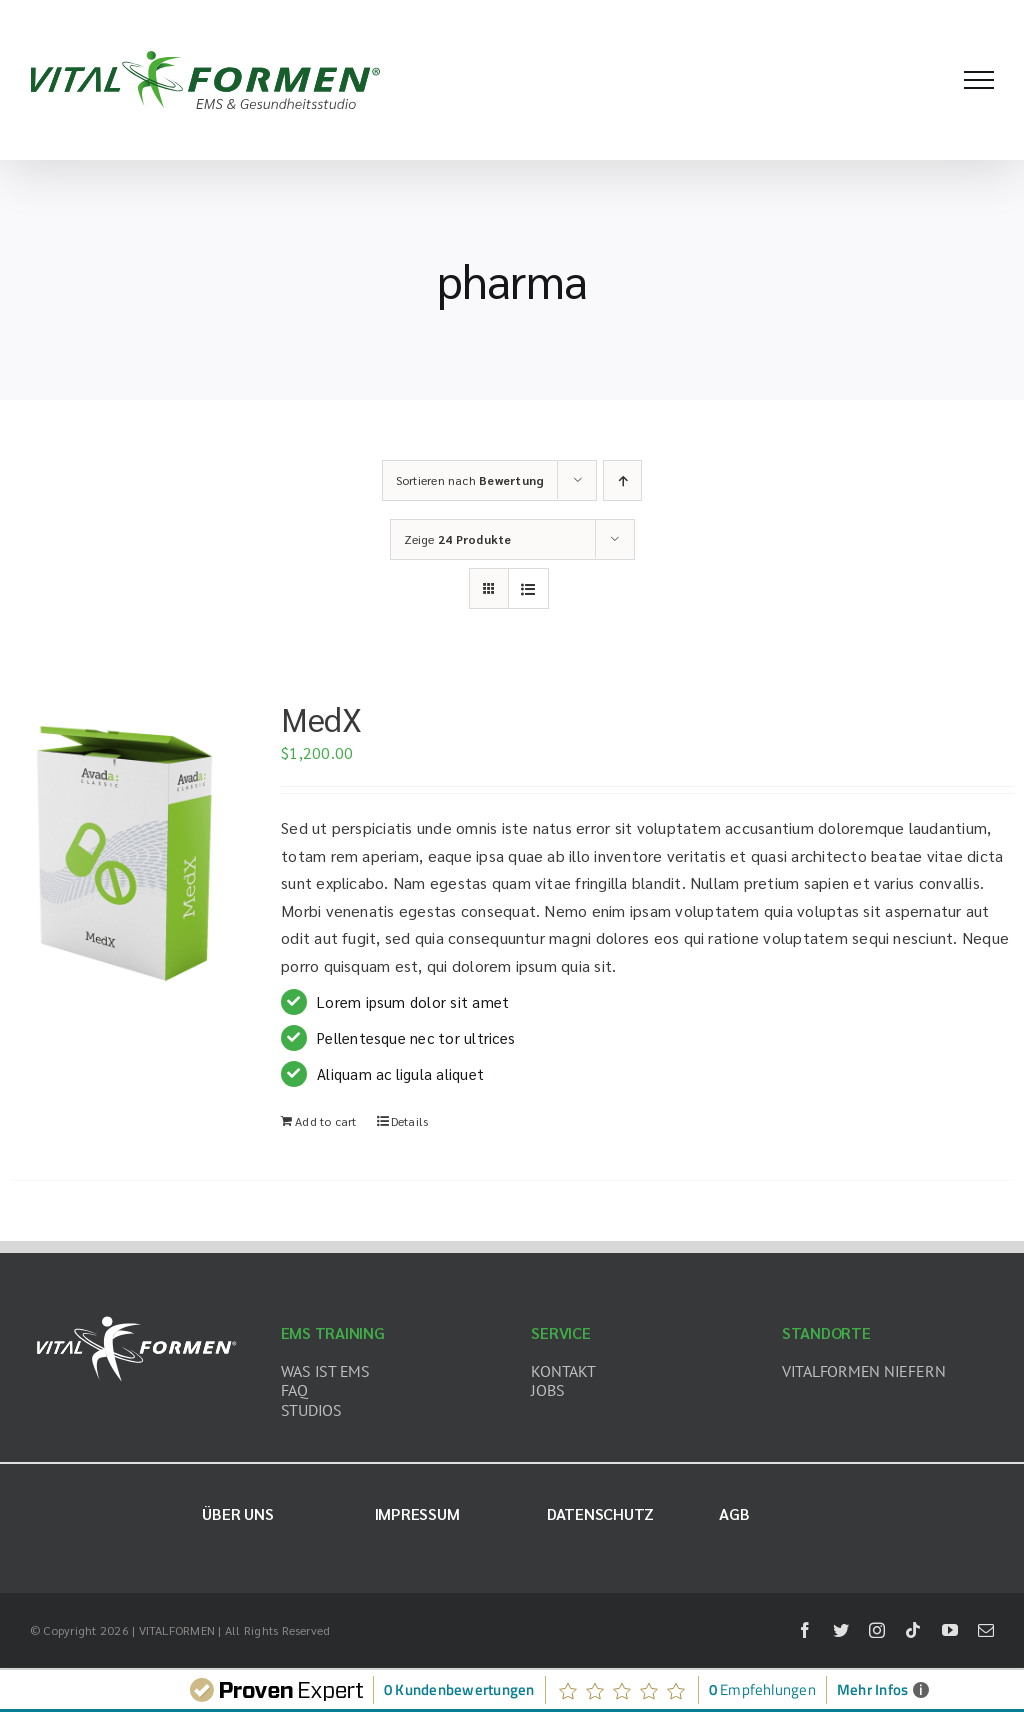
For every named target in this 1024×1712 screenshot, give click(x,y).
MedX (321, 718)
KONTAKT (563, 1371)
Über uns (237, 1513)
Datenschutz (600, 1513)
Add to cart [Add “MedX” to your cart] (326, 1121)
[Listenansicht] (528, 588)
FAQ (294, 1390)
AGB (734, 1513)
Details (410, 1121)
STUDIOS (311, 1410)
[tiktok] (913, 1630)
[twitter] (841, 1630)
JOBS (547, 1390)
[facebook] (805, 1630)
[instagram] (877, 1630)
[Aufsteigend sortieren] (622, 480)
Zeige (458, 539)
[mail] (986, 1630)
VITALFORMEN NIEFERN (863, 1371)
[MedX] (125, 849)
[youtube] (950, 1630)
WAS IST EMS (325, 1371)
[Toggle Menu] (979, 80)
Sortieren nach (470, 480)
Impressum (417, 1513)
